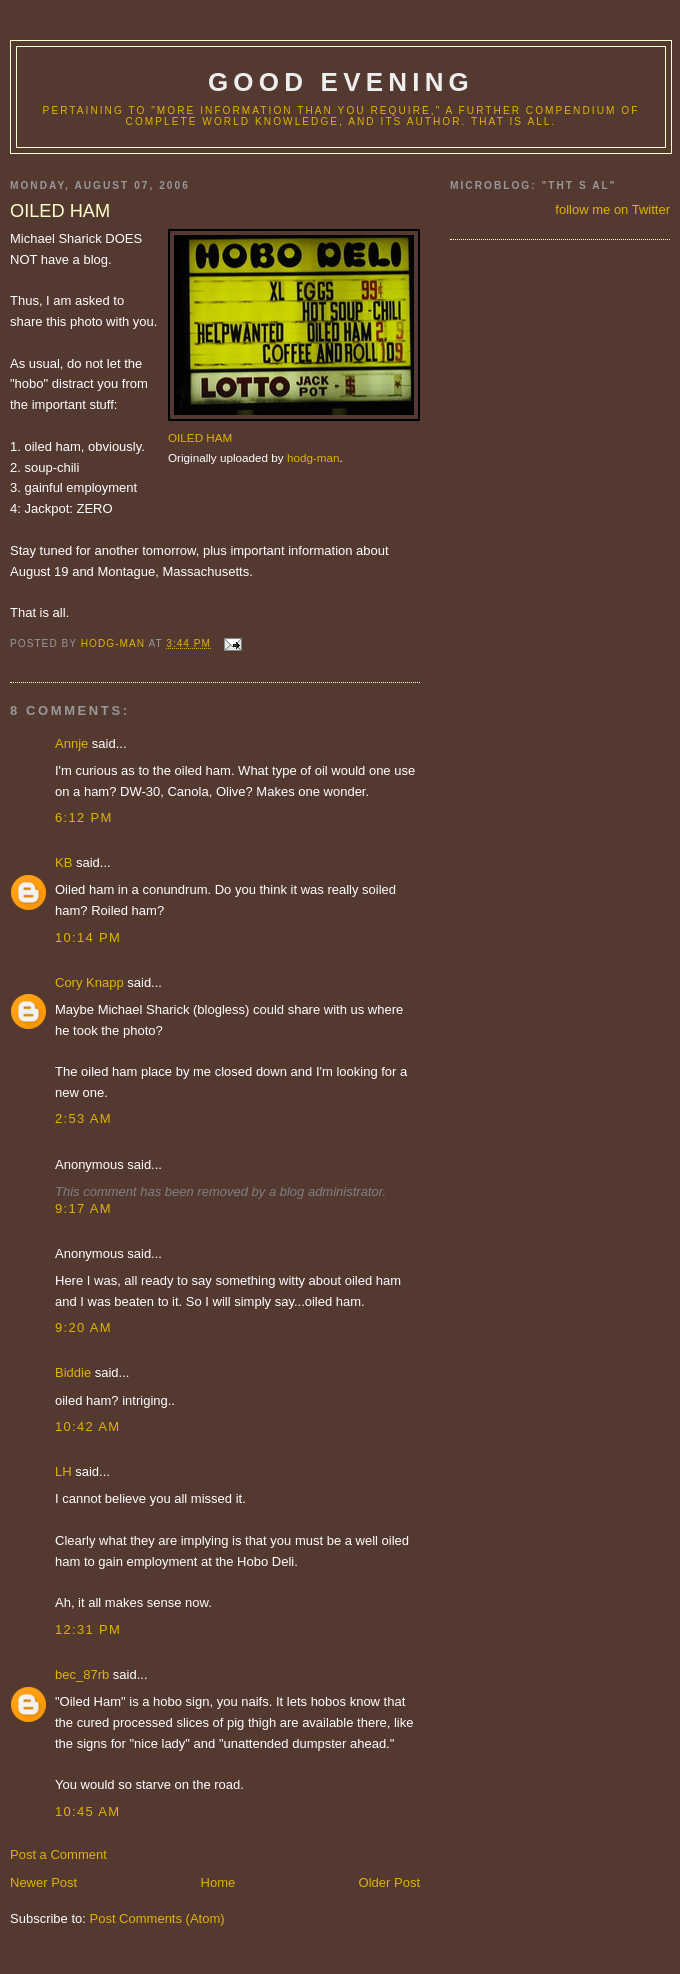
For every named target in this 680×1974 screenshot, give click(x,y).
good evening (341, 82)
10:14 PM (88, 937)
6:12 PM (84, 817)
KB (63, 862)
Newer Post (43, 1882)
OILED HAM (200, 437)
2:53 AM (83, 1118)
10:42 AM (87, 1426)
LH (63, 1471)
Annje (71, 743)
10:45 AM (87, 1811)
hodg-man (313, 457)
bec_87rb (82, 1674)
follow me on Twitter (612, 209)
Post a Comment (58, 1854)
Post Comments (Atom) (157, 1918)
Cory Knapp (89, 982)
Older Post (389, 1882)
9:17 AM (83, 1208)
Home (218, 1882)
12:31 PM (88, 1629)
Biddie (73, 1372)
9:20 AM (83, 1327)
